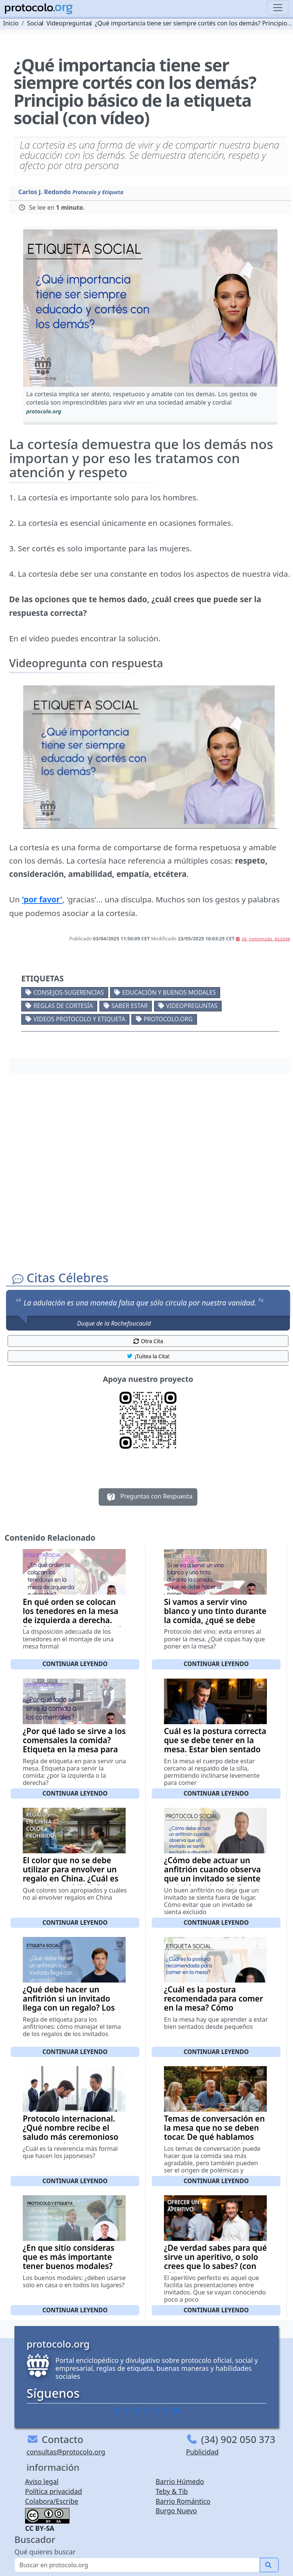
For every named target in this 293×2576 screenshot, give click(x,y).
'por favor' (42, 899)
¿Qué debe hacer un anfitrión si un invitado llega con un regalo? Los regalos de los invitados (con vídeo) (69, 2007)
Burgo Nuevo (176, 2510)
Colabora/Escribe (51, 2501)
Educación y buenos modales (169, 992)
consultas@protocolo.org (66, 2451)
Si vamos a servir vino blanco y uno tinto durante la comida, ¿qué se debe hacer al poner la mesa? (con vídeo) (215, 1620)
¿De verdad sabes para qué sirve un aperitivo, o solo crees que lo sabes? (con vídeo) (215, 2261)
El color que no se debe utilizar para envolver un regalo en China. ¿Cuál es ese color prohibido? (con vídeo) (71, 1878)
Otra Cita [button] (148, 1341)
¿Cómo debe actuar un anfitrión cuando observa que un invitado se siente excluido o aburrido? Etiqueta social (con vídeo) (214, 1878)
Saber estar (130, 1006)
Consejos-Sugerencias (68, 992)
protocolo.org (167, 1019)
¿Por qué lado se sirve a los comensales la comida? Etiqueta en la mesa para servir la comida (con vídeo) (74, 1749)
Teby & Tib (172, 2491)
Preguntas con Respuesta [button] (148, 1497)
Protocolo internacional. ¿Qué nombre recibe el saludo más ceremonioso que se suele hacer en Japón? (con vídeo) (70, 2136)
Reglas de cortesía (63, 1006)
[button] (150, 308)
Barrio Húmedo (180, 2481)
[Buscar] (137, 2565)
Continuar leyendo (75, 1664)
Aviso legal (41, 2481)
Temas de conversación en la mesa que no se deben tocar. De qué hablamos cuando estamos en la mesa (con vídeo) (214, 2136)
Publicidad (202, 2451)
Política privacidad (53, 2491)
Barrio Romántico (183, 2501)
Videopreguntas (191, 1006)
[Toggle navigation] (277, 7)
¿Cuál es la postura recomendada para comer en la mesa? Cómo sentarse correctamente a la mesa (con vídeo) (213, 2007)
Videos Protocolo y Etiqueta (79, 1019)
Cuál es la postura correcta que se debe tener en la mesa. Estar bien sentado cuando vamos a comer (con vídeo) (215, 1749)
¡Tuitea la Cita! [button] (147, 1356)
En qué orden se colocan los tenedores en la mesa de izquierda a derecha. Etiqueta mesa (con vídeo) (72, 1616)
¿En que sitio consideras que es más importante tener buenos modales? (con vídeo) (68, 2261)
